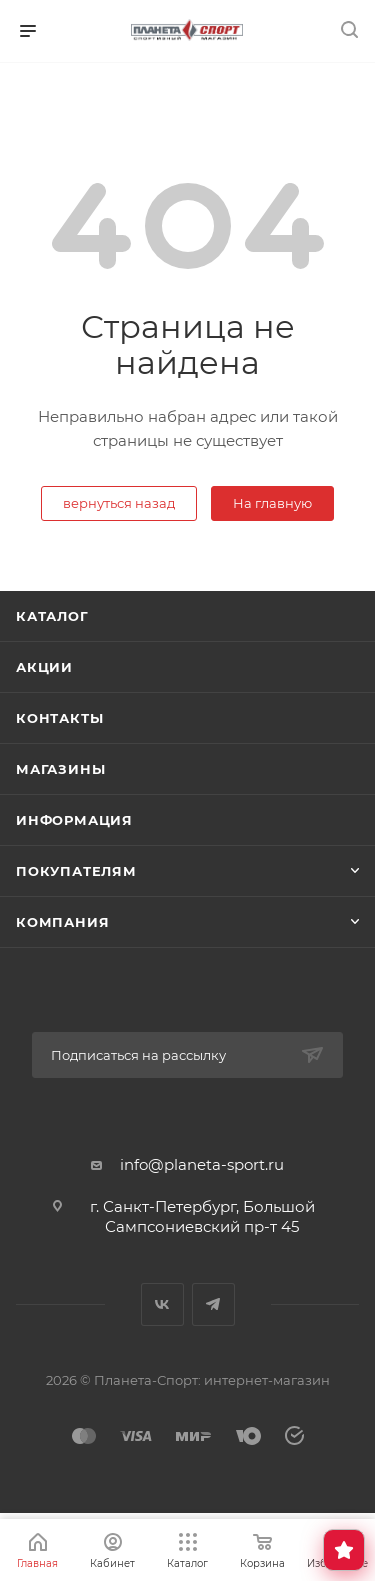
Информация (74, 820)
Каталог (52, 616)
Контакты (59, 718)
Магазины (60, 769)
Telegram (213, 1304)
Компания (62, 922)
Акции (44, 667)
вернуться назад (119, 503)
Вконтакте (162, 1304)
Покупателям (76, 871)
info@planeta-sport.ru (202, 1164)
